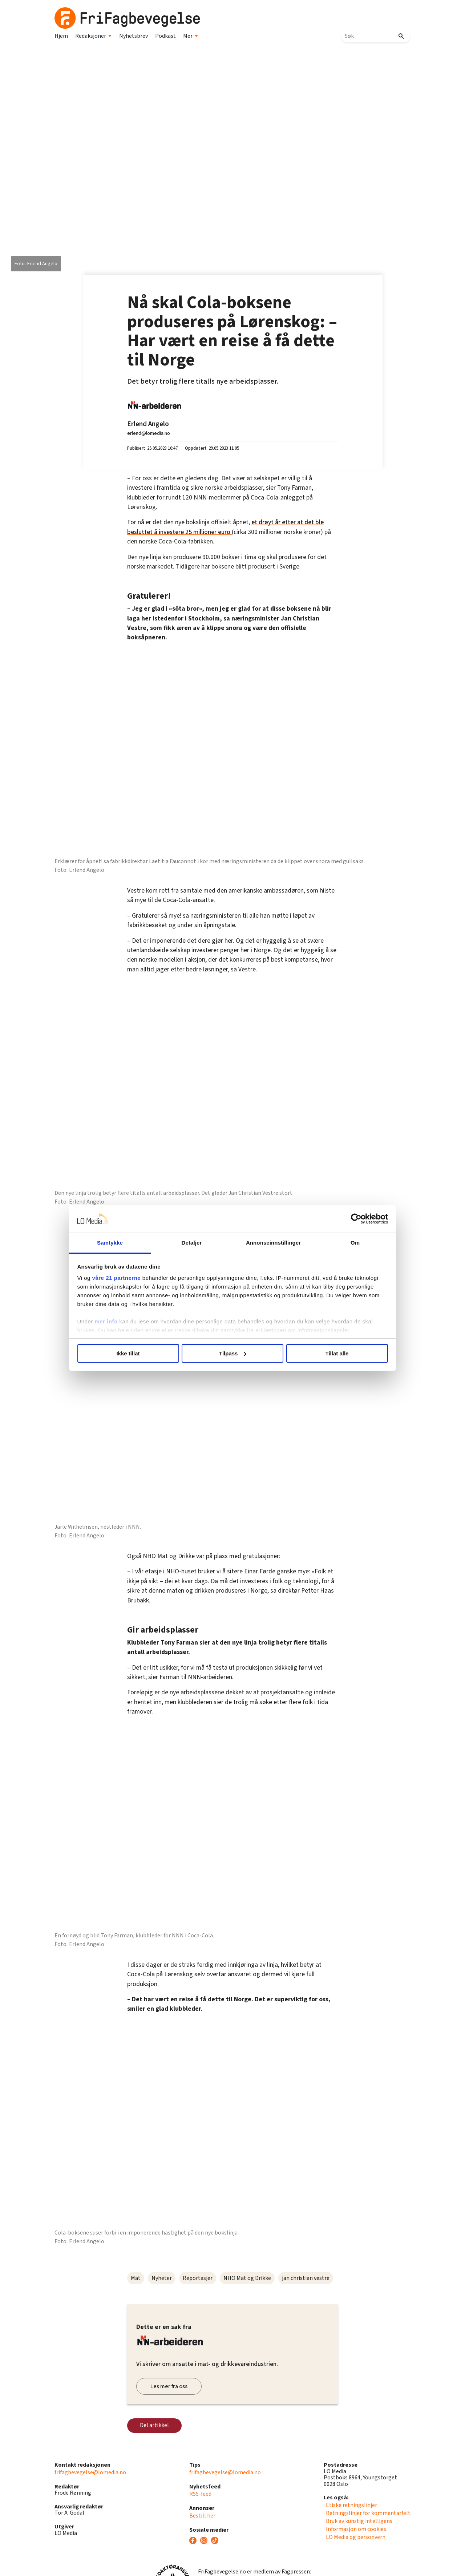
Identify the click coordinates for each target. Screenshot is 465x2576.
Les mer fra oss (168, 2386)
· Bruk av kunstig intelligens (358, 2521)
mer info (106, 1321)
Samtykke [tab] (110, 1243)
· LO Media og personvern (354, 2537)
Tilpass (232, 1353)
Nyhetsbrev (133, 36)
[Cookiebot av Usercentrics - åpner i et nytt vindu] (356, 1218)
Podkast (165, 36)
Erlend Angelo (148, 424)
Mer (190, 36)
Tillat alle (337, 1353)
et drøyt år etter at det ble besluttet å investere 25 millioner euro (225, 527)
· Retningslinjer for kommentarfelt (367, 2513)
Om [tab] (355, 1243)
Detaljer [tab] (192, 1243)
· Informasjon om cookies (355, 2529)
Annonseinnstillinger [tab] (273, 1243)
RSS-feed (200, 2494)
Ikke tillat (128, 1353)
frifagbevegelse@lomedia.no (90, 2472)
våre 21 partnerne (116, 1278)
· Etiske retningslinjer (350, 2505)
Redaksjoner (93, 36)
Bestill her (202, 2516)
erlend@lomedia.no (148, 433)
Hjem (61, 36)
